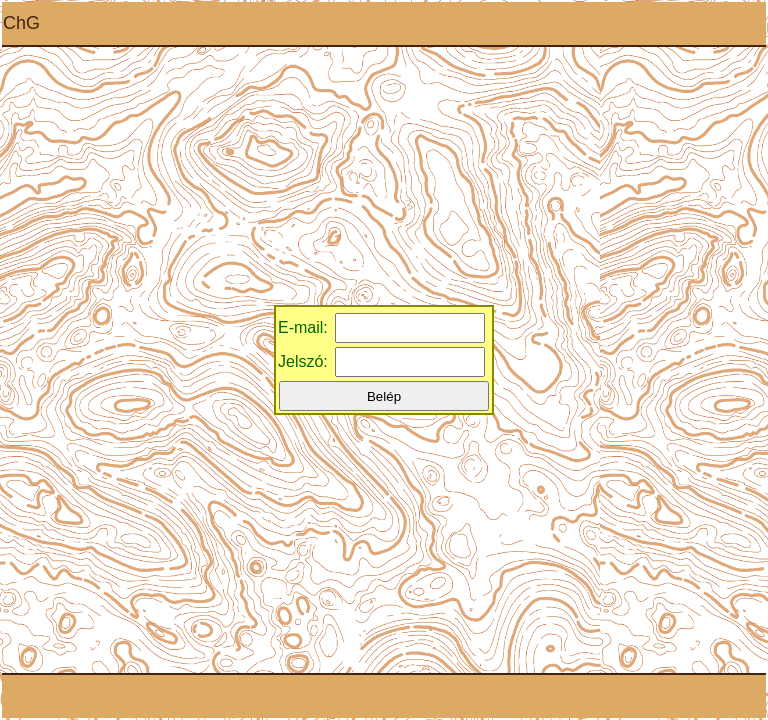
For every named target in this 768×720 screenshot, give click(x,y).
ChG (21, 23)
